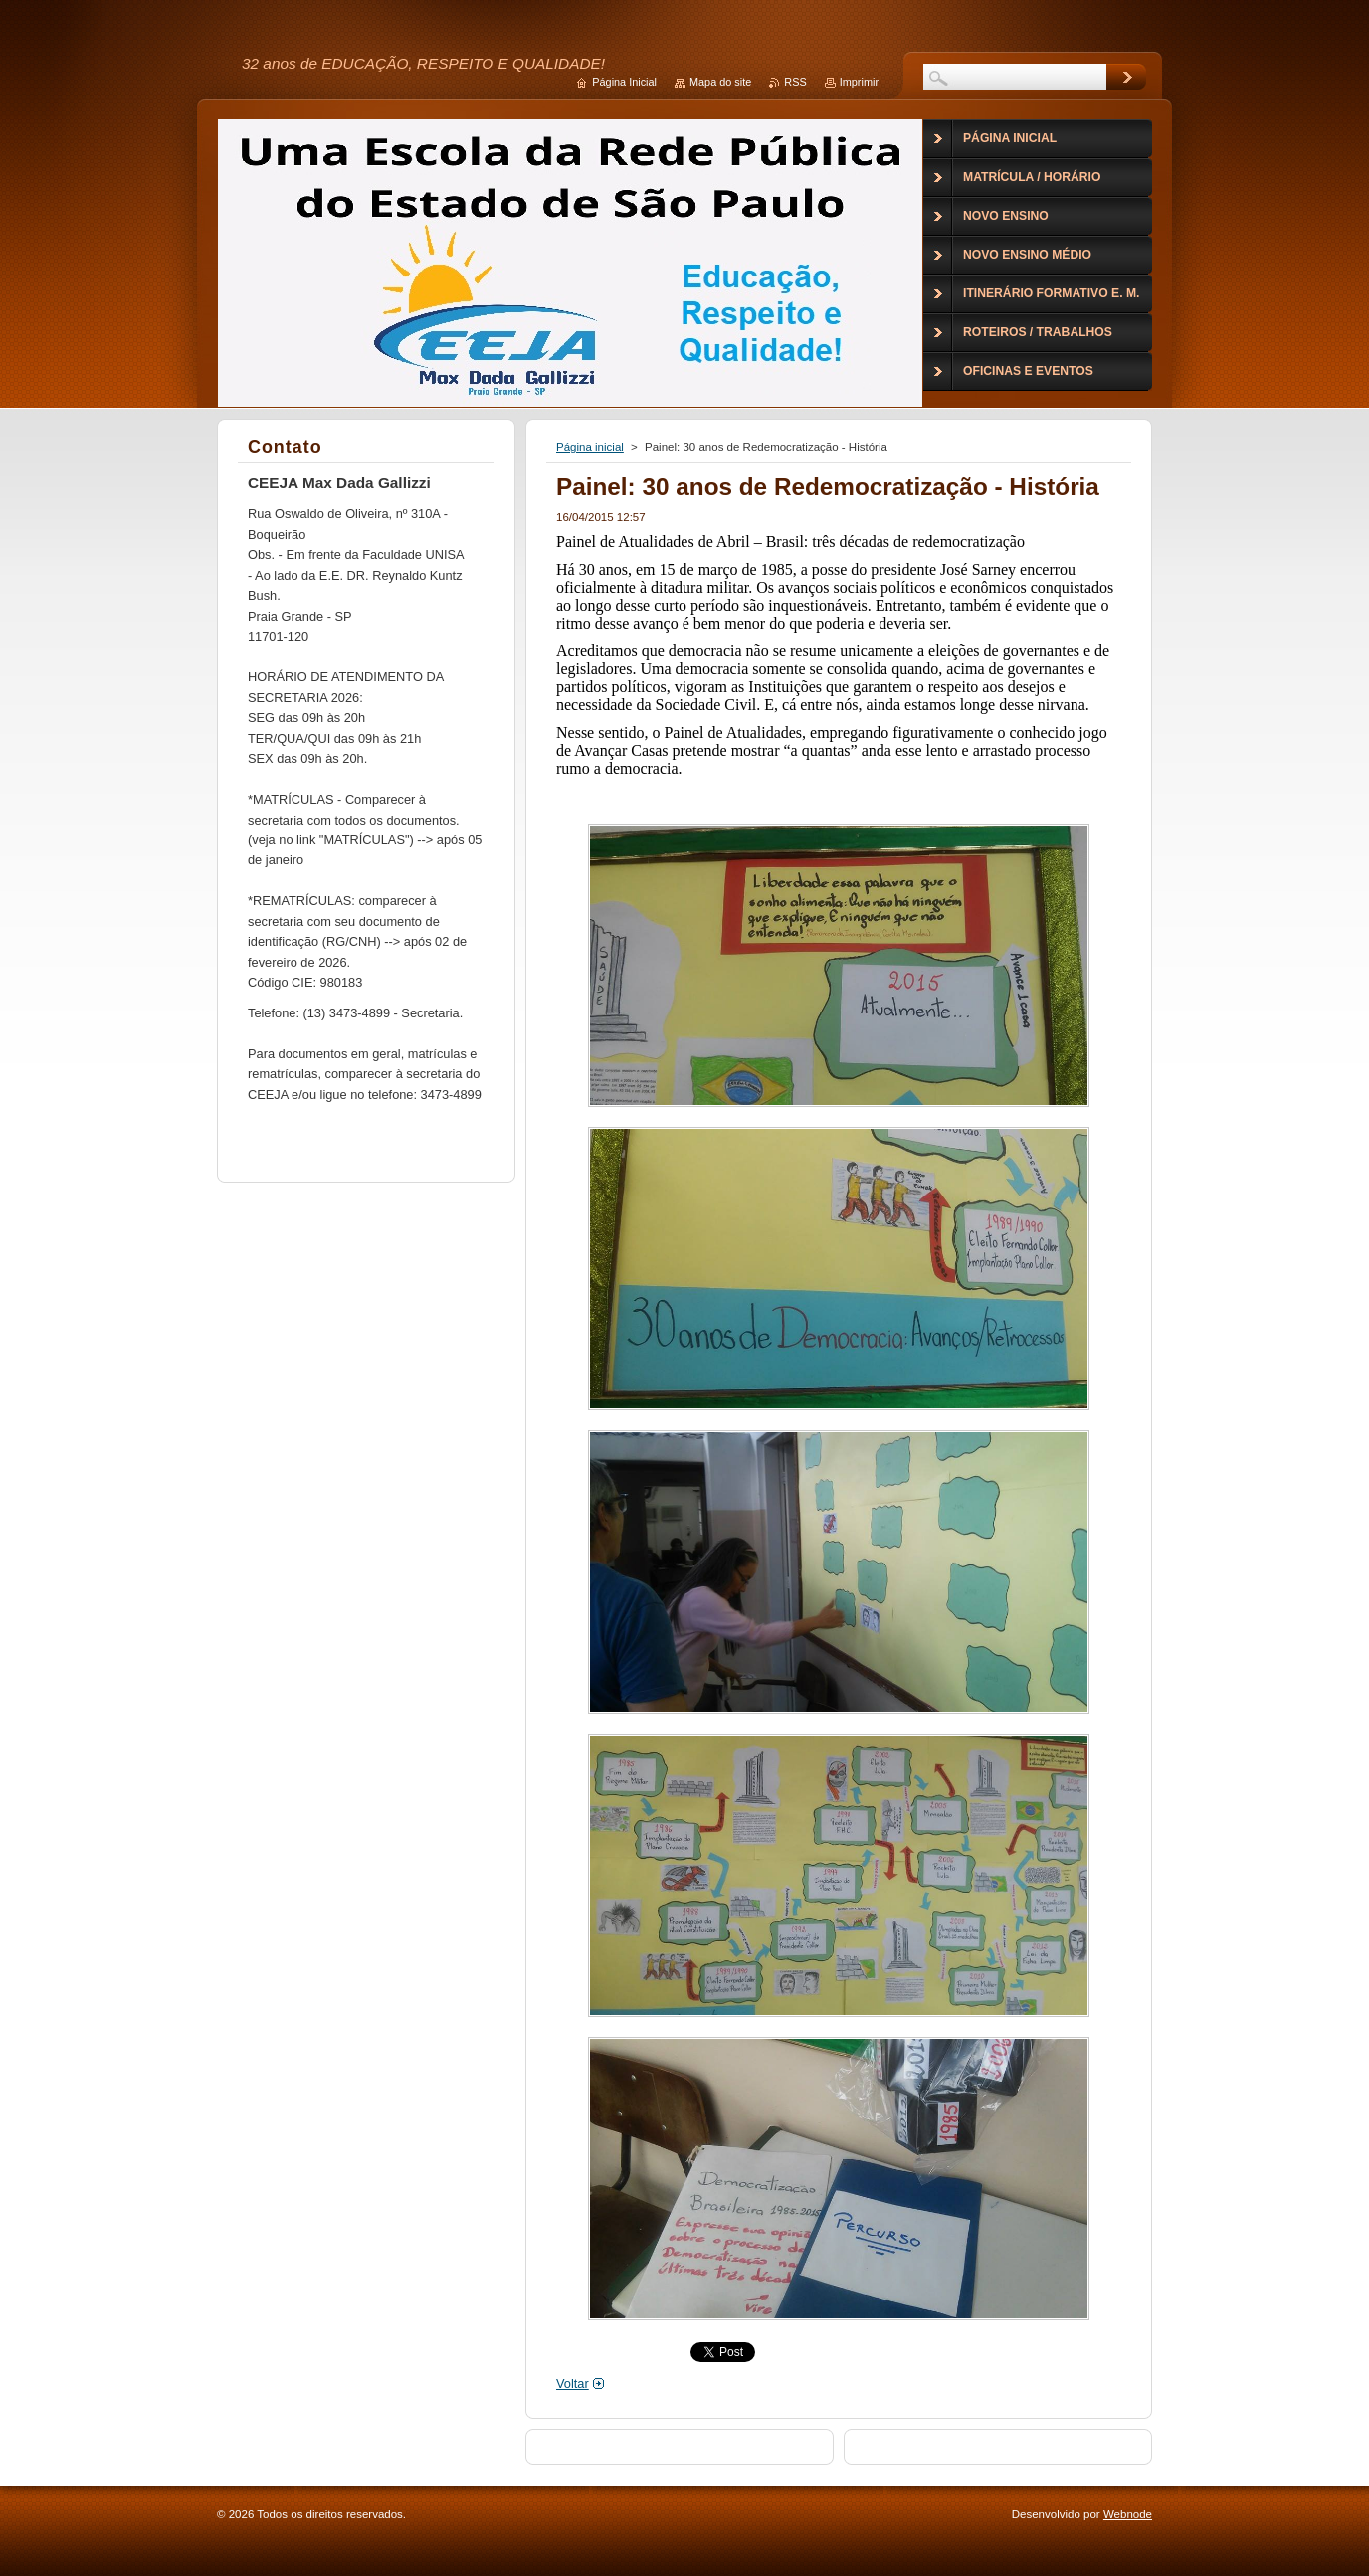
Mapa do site (720, 82)
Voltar (572, 2383)
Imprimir (859, 82)
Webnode (1127, 2514)
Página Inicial (624, 82)
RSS (795, 82)
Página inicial (590, 447)
